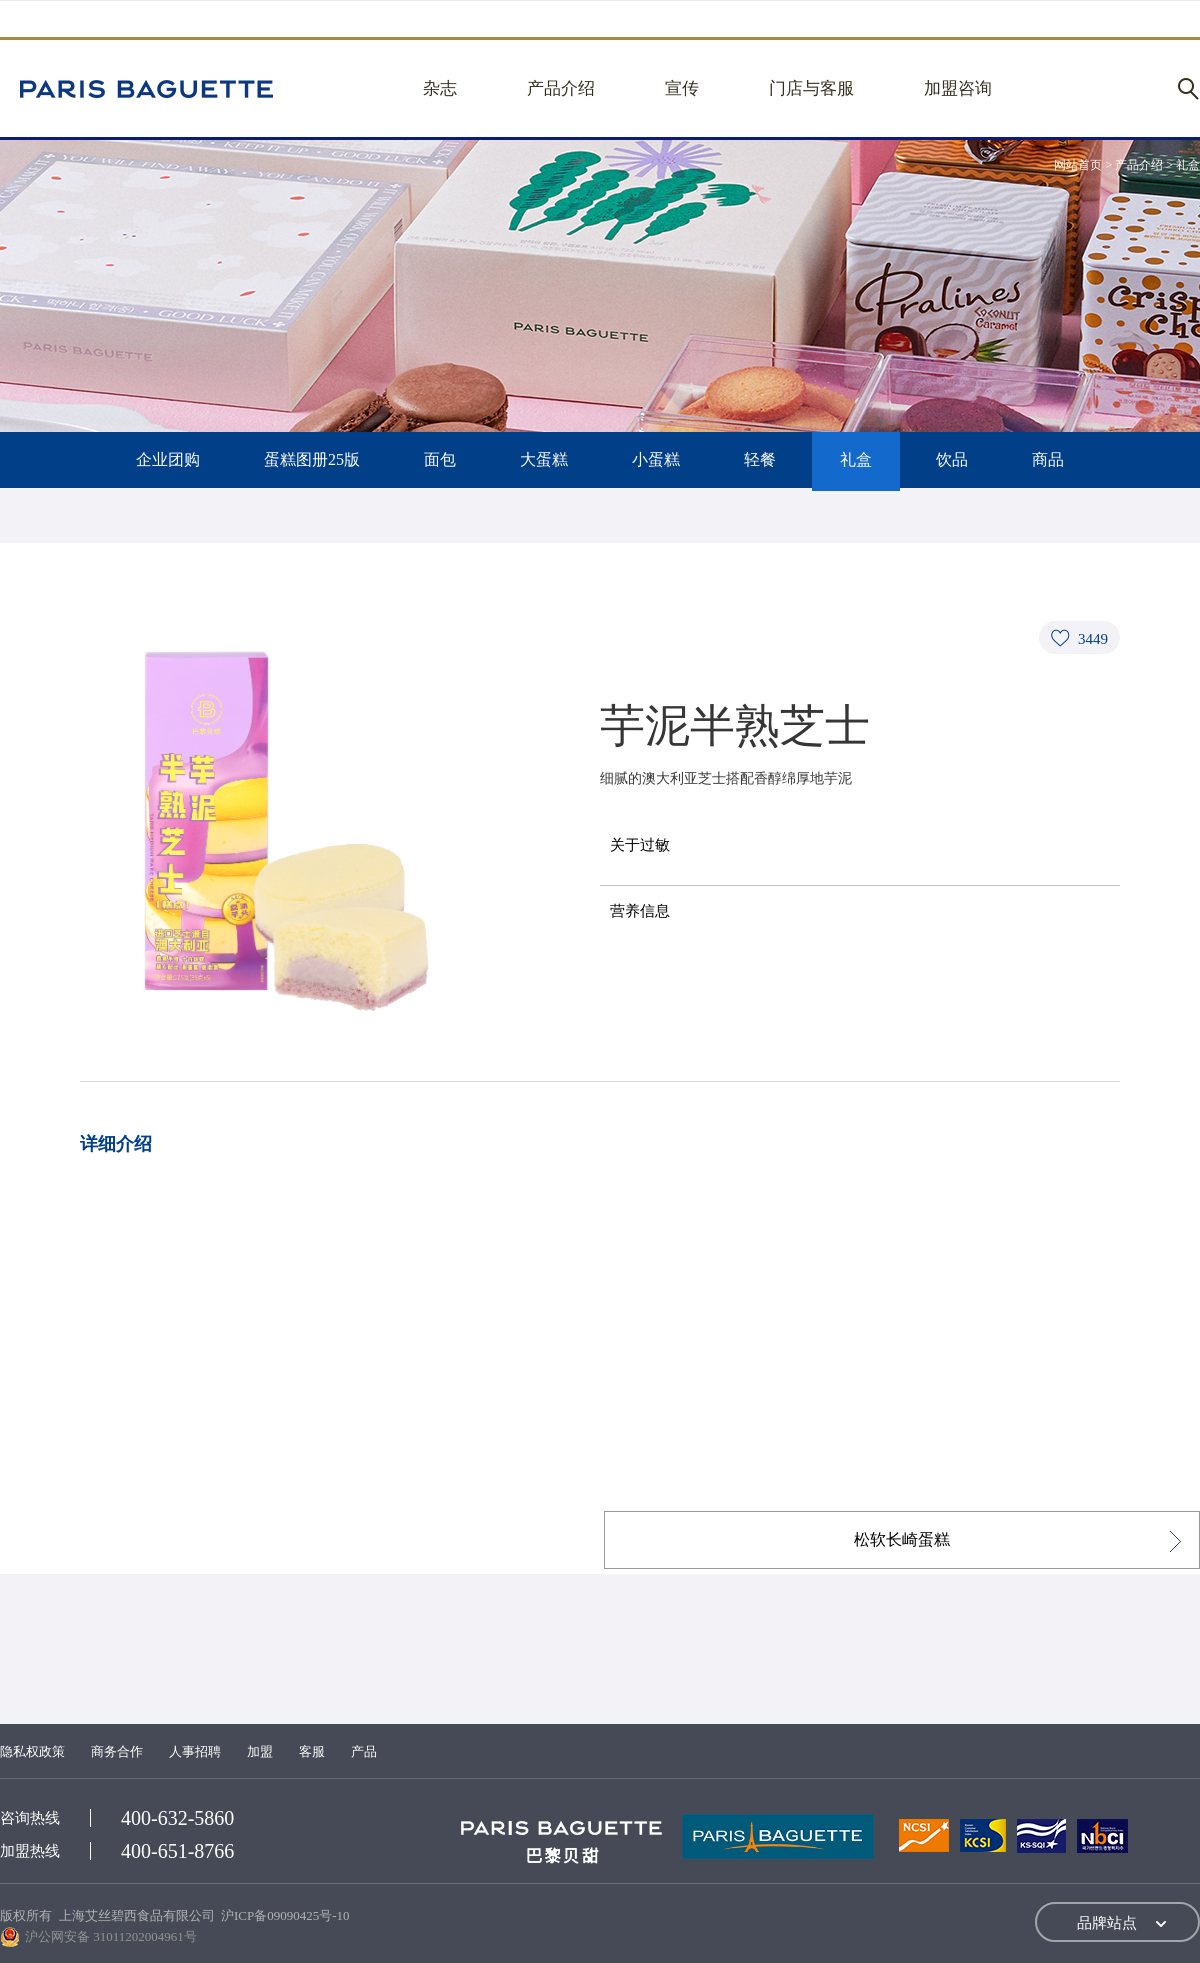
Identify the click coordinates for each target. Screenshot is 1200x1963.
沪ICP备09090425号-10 (285, 1915)
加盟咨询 (958, 88)
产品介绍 (561, 88)
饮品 (952, 459)
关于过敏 (640, 845)
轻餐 (760, 459)
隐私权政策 (32, 1751)
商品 (1048, 459)
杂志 (440, 88)
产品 (364, 1751)
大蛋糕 (544, 459)
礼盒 (856, 459)
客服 (312, 1751)
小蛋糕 (656, 459)
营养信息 (640, 911)
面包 (440, 459)
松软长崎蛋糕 (902, 1539)
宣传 (682, 88)
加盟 (260, 1751)
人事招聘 (195, 1751)
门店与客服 (811, 88)
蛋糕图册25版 (312, 459)
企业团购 (168, 459)
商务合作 (117, 1751)
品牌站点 (1107, 1923)
